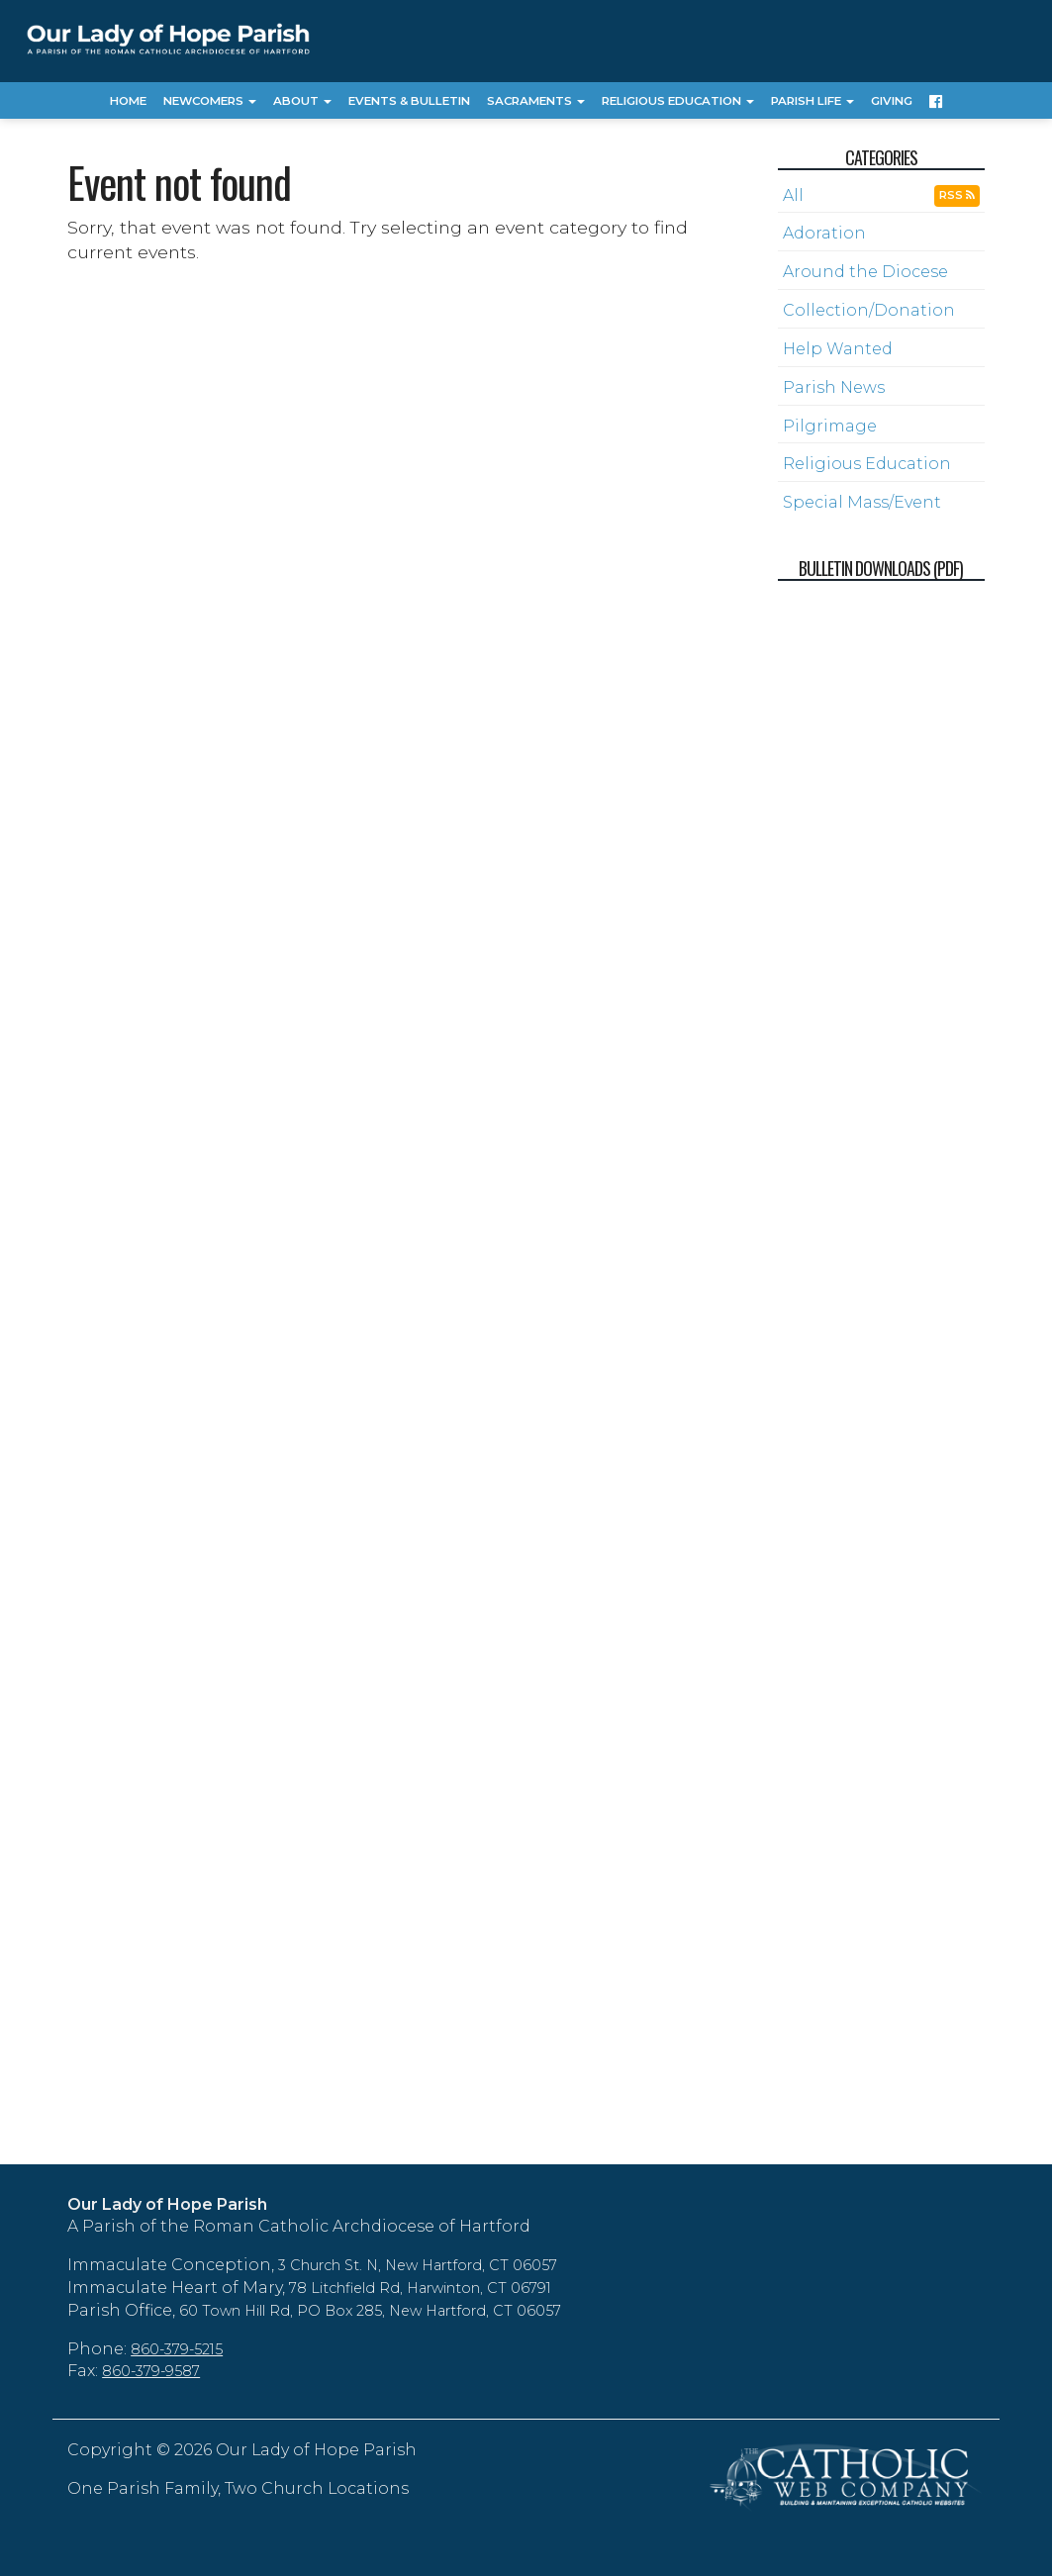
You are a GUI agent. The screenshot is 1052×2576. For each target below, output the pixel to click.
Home (128, 101)
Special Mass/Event (862, 502)
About (302, 101)
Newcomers (209, 101)
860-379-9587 (151, 2371)
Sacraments (536, 101)
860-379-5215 (177, 2349)
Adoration (824, 233)
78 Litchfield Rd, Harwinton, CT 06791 (420, 2288)
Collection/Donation (869, 310)
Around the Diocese (865, 271)
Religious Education (678, 101)
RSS (957, 195)
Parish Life (812, 101)
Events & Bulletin (409, 101)
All (793, 195)
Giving (891, 101)
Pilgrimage (830, 426)
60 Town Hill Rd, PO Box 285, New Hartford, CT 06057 (370, 2311)
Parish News (834, 387)
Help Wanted (838, 348)
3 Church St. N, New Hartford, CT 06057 (417, 2265)
